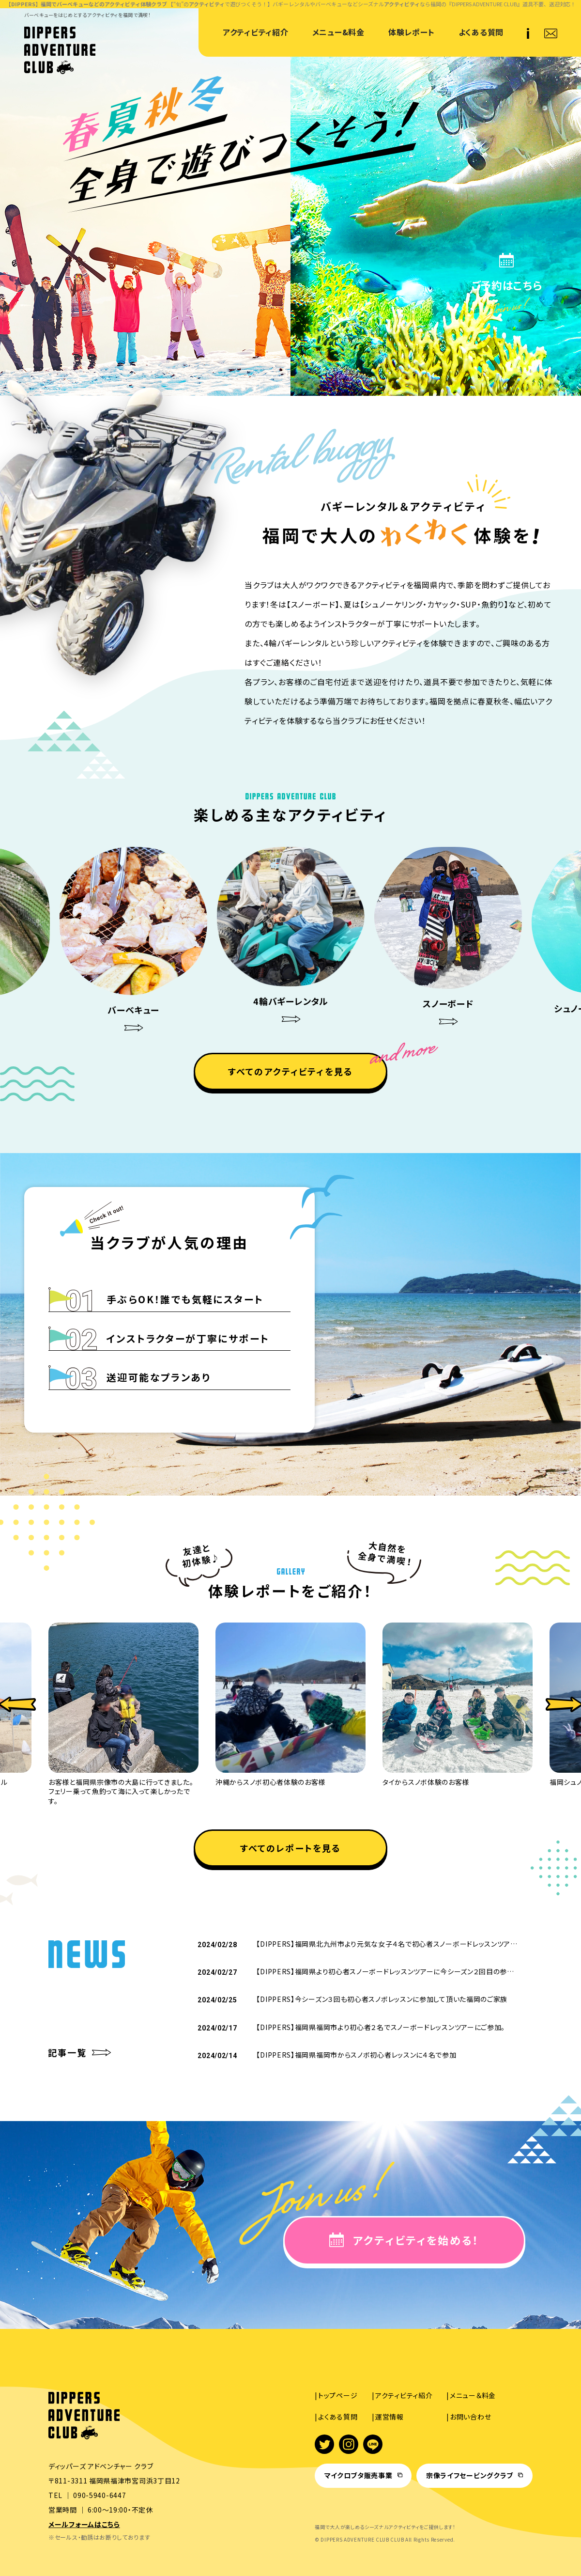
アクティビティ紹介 (255, 32)
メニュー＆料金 (473, 2395)
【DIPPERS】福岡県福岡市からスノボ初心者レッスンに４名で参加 (356, 2055)
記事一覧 (67, 2052)
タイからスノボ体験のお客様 (425, 1782)
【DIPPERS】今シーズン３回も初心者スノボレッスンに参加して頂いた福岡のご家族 (381, 1999)
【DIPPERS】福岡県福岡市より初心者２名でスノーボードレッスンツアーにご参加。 (380, 2027)
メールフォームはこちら (84, 2524)
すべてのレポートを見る (290, 1848)
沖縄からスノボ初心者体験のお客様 (270, 1782)
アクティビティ (207, 4)
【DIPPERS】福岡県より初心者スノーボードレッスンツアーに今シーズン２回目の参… (385, 1971)
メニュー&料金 (338, 32)
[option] (291, 940)
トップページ (337, 2395)
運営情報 (389, 2416)
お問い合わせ (470, 2416)
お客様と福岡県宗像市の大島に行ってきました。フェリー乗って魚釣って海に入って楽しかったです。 (120, 1791)
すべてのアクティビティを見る (290, 1071)
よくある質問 (481, 32)
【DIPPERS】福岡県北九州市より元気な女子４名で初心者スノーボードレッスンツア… (386, 1944)
